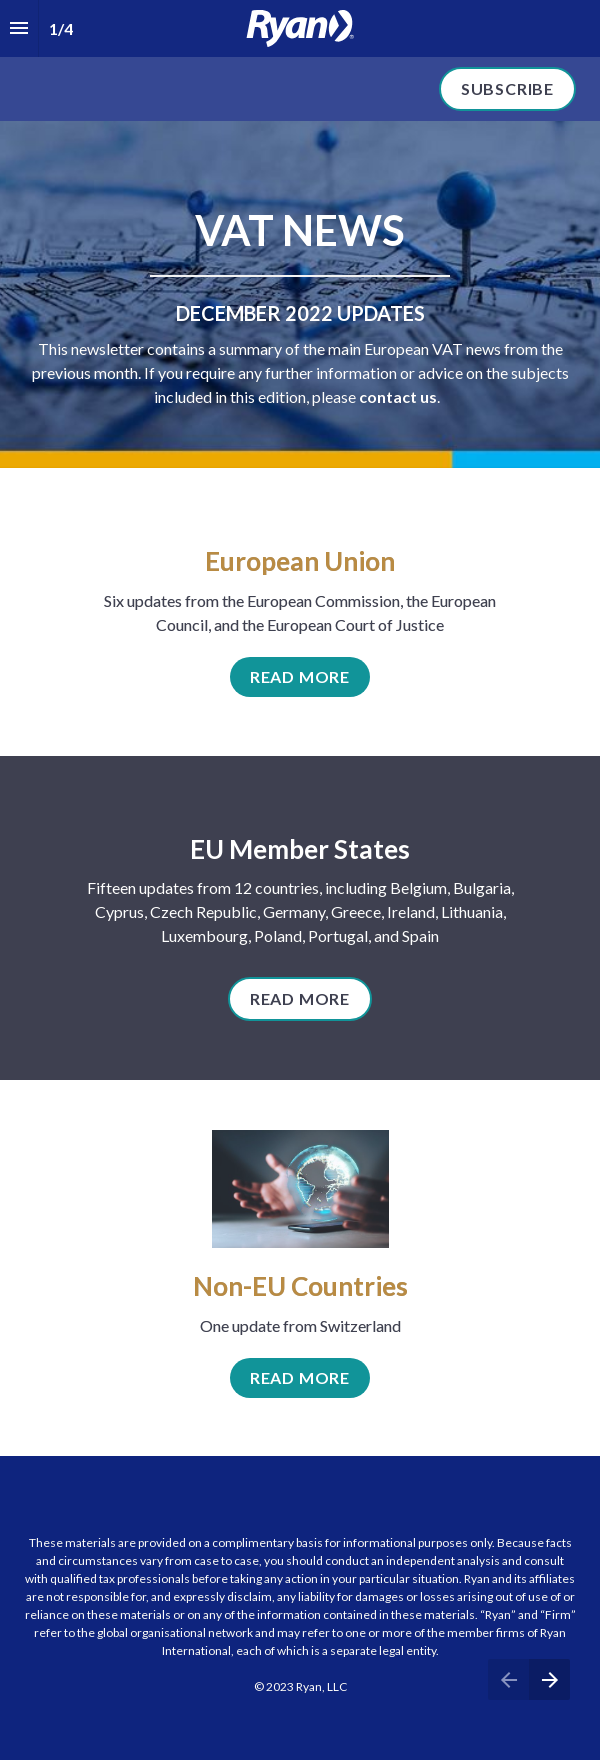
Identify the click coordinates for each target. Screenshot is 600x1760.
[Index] (19, 28)
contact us (398, 396)
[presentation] (300, 60)
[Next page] (549, 1679)
